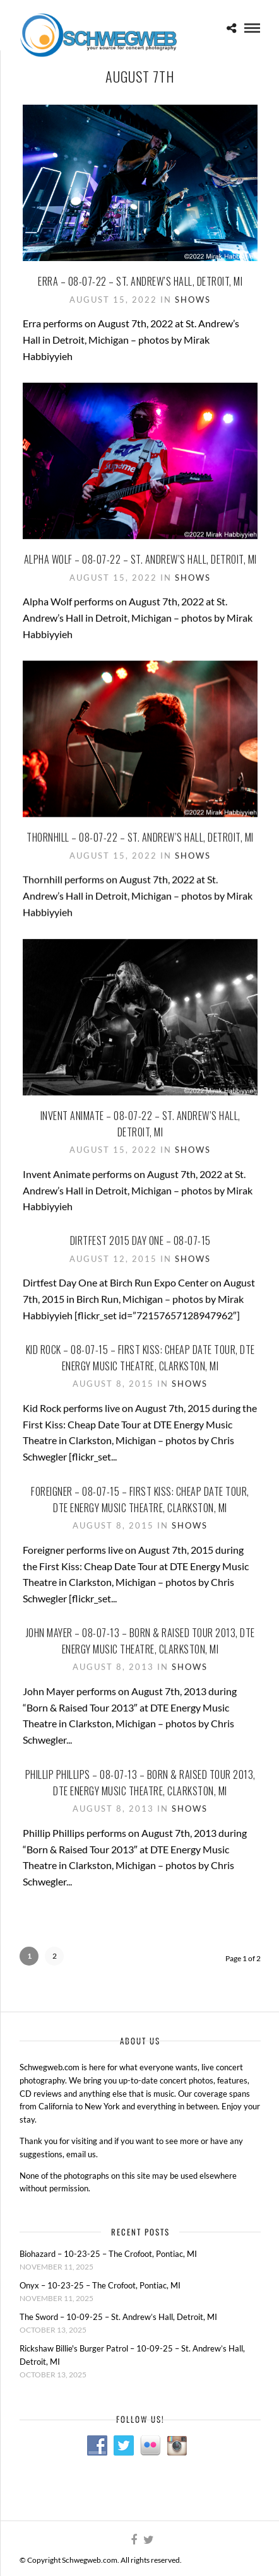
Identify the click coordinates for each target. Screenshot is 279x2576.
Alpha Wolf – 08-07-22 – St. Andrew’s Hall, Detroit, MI (140, 558)
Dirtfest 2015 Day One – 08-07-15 (140, 1239)
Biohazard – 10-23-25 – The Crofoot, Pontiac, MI (108, 2254)
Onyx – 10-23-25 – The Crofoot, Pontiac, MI (100, 2285)
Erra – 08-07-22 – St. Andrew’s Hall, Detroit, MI (140, 281)
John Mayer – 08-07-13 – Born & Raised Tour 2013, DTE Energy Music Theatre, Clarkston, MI (140, 1639)
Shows (193, 299)
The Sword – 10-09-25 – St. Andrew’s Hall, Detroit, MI (118, 2317)
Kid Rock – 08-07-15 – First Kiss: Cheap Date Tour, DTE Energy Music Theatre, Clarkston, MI (140, 1356)
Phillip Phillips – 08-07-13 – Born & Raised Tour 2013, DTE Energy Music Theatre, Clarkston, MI (140, 1781)
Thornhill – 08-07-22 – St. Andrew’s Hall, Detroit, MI (140, 836)
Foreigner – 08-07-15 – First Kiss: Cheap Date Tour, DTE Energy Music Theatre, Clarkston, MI (140, 1497)
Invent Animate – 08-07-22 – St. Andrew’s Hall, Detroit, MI (140, 1122)
